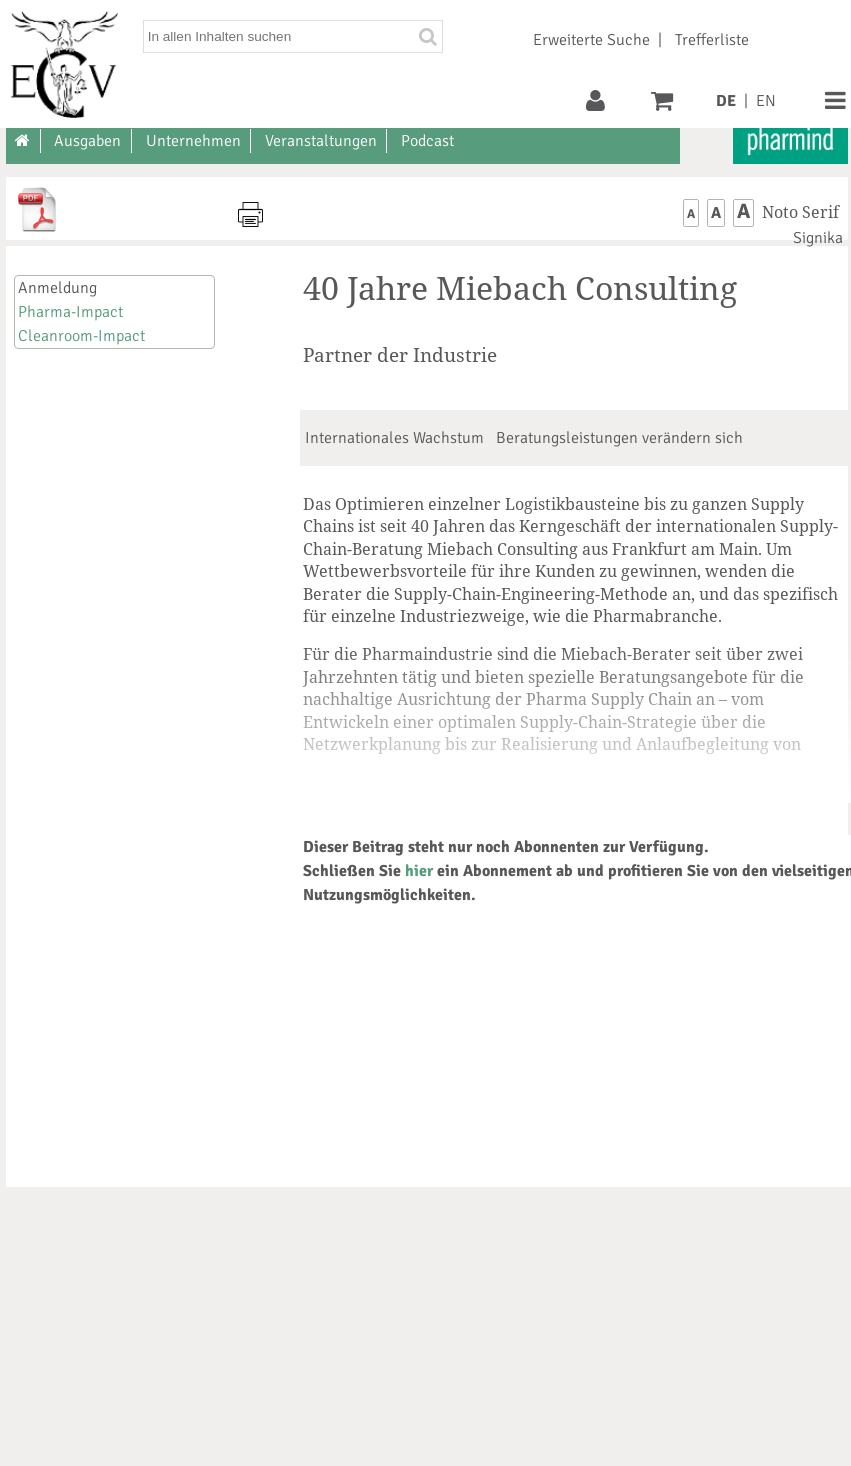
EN (766, 101)
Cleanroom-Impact (81, 336)
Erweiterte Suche (591, 40)
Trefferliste (712, 40)
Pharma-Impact (70, 312)
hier (419, 871)
